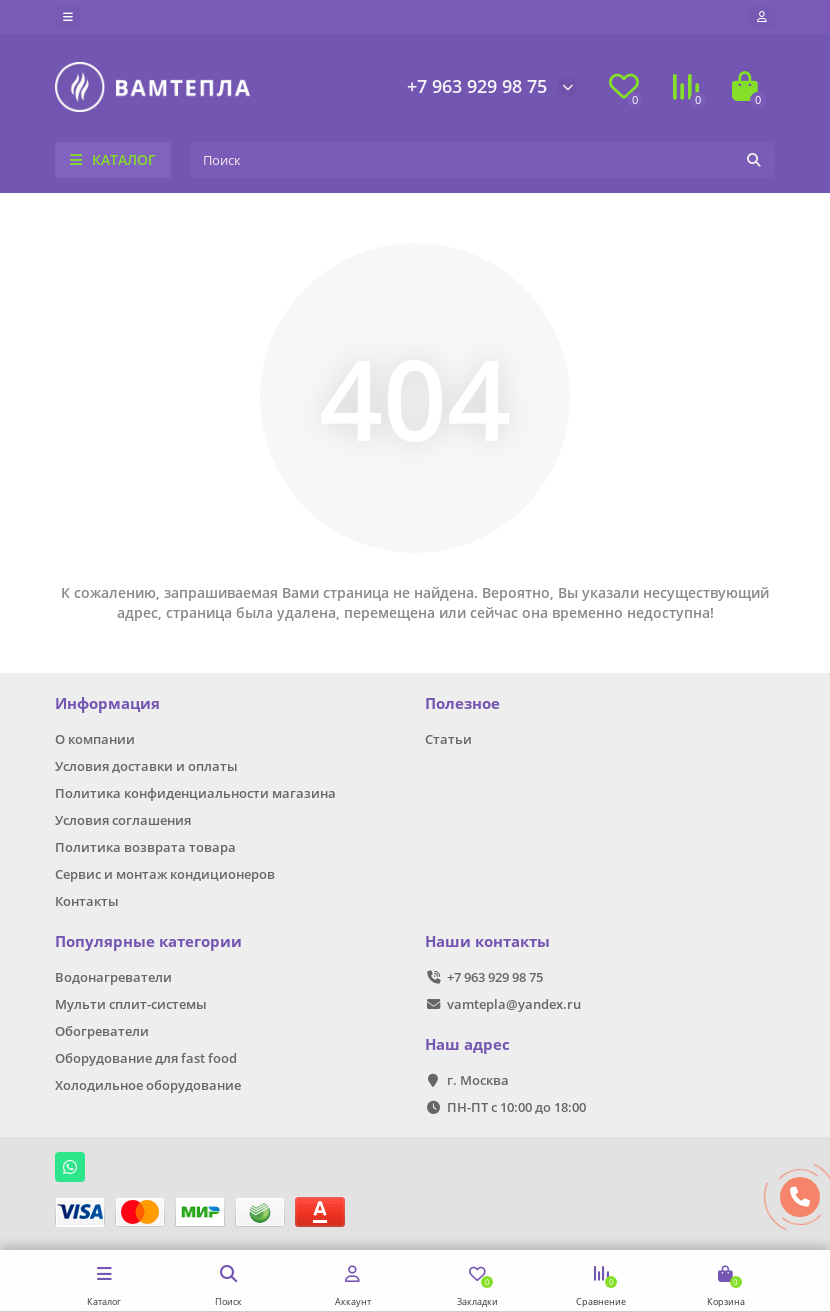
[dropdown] (68, 17)
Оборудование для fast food (146, 1058)
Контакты (87, 901)
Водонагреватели (113, 977)
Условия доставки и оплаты (146, 766)
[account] (762, 17)
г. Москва (478, 1080)
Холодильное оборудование (148, 1085)
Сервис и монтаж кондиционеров (165, 874)
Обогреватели (102, 1031)
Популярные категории (148, 941)
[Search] (483, 160)
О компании (95, 739)
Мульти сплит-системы (131, 1004)
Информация (107, 703)
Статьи (448, 739)
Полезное (462, 703)
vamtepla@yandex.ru (514, 1004)
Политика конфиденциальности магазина (195, 793)
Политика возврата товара (145, 847)
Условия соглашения (123, 820)
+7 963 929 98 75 (477, 86)
